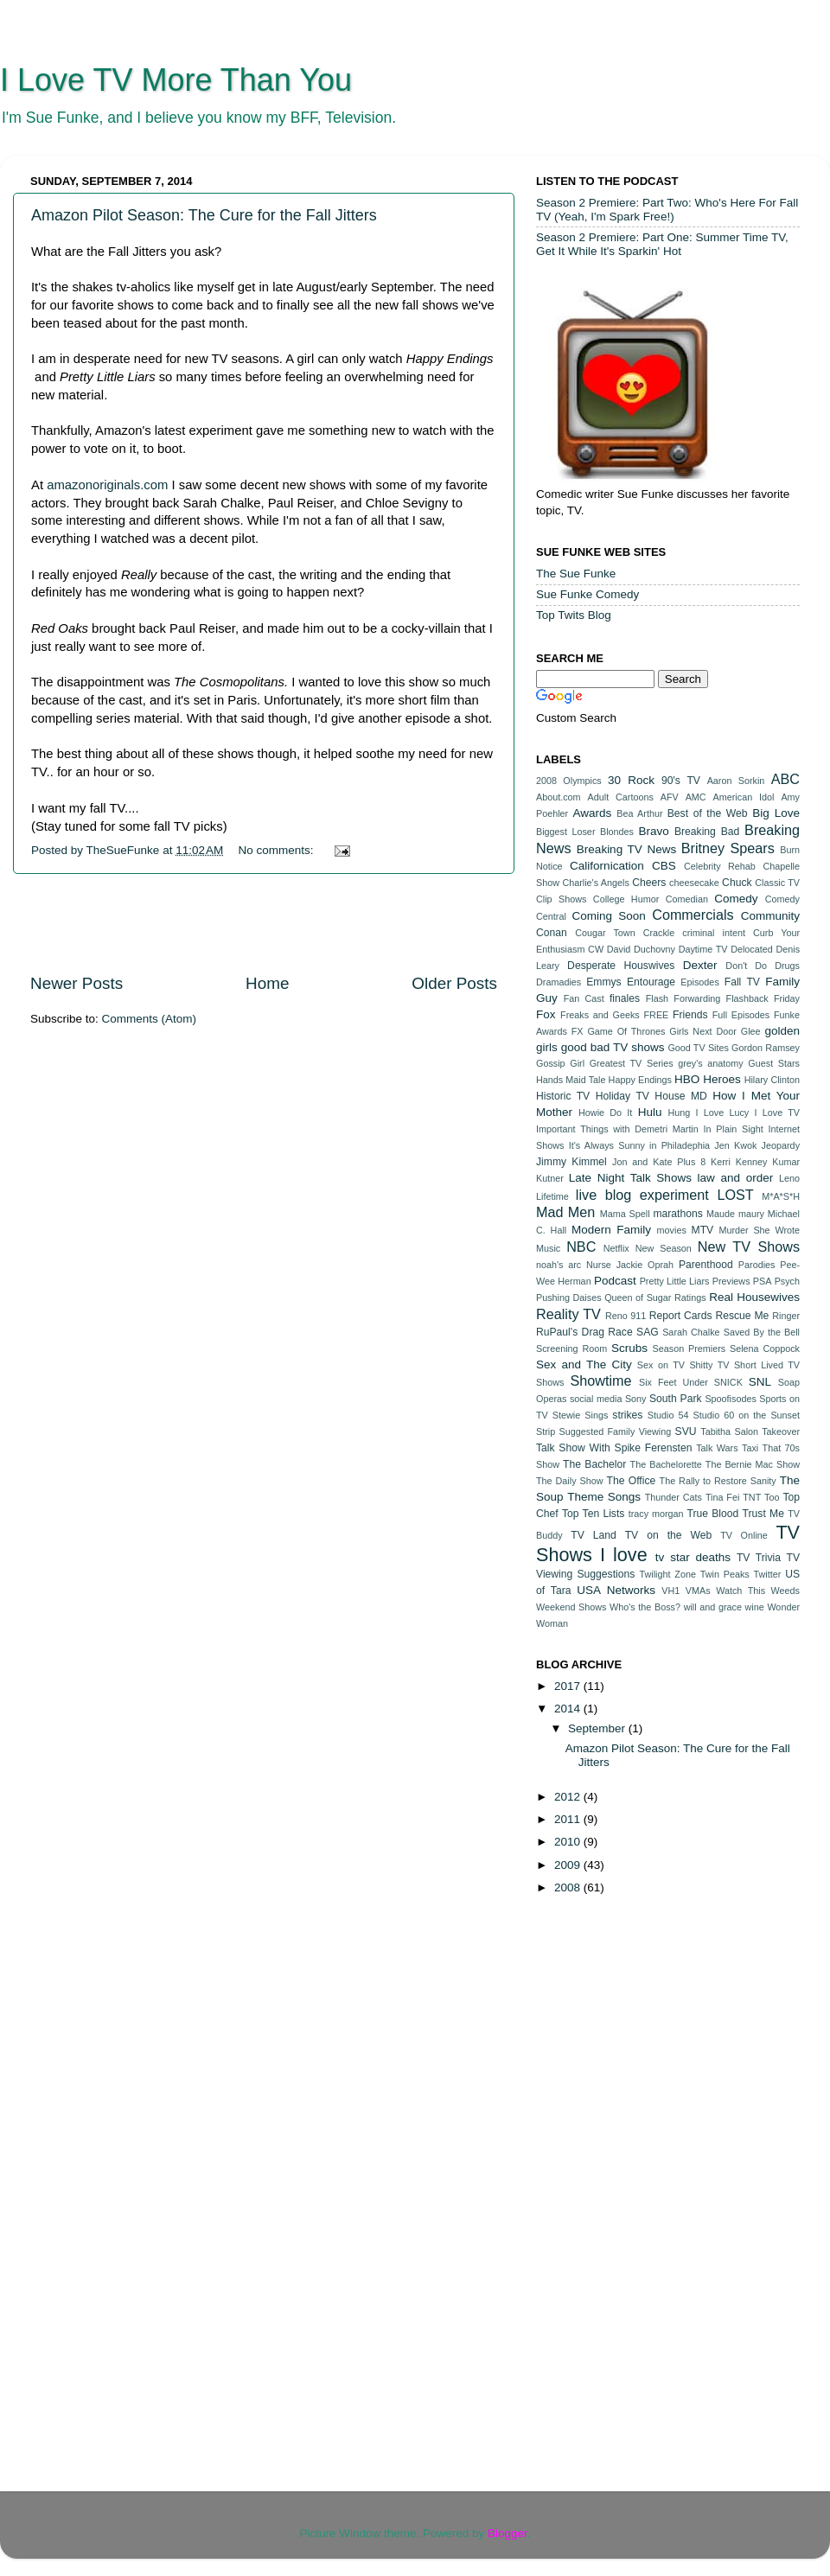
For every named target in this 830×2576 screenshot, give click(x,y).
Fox (546, 1014)
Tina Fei (722, 1497)
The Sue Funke (576, 573)
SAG (647, 1332)
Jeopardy (781, 1145)
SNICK (728, 1382)
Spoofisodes (730, 1398)
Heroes (722, 1079)
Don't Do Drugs (762, 965)
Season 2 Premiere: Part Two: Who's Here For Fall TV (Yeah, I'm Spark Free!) (667, 209)
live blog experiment (642, 1194)
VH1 (670, 1590)
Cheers (649, 883)
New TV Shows (749, 1246)
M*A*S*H (781, 1196)
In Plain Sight (733, 1129)
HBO (686, 1079)
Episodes (699, 982)
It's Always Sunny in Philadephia (639, 1145)
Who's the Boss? (645, 1607)
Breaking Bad (706, 832)
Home (267, 983)
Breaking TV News (626, 849)
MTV (703, 1230)
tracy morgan (656, 1513)
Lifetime (552, 1196)
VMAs (698, 1590)
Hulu (650, 1112)
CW (595, 949)
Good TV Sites (697, 1048)
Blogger (507, 2533)
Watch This (740, 1590)
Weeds (785, 1590)
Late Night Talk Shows (630, 1177)
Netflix (616, 1248)
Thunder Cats (673, 1497)
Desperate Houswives (620, 966)
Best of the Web (707, 813)
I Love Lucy (723, 1112)
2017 (569, 1686)
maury (751, 1213)
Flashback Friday (763, 998)
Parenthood (706, 1265)
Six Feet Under (673, 1382)
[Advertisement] (264, 923)
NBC (581, 1246)
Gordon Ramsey (765, 1048)
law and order (736, 1177)
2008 (569, 1887)
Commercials (692, 914)
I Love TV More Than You (176, 80)
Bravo (653, 831)
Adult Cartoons (621, 797)
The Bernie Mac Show (753, 1464)
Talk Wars (716, 1448)
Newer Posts (76, 983)
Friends (690, 1015)
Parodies (757, 1264)
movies (671, 1230)
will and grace (713, 1607)
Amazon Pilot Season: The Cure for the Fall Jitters (204, 215)
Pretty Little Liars (675, 1281)
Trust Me (763, 1514)
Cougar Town (605, 933)
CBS (664, 865)
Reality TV (568, 1314)
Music (548, 1248)
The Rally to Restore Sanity (718, 1481)
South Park (675, 1399)
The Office (630, 1481)
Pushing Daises (569, 1297)
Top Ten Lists (593, 1514)
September (598, 1728)
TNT (752, 1497)
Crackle (659, 933)
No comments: (278, 850)
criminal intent (713, 933)
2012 (569, 1796)
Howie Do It (605, 1112)
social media (596, 1398)
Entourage (651, 982)
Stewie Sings (580, 1415)
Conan (551, 933)
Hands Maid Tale (570, 1079)
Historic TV (563, 1096)
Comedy (735, 898)
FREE (656, 1015)
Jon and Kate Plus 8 (659, 1162)
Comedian (687, 899)
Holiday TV (622, 1096)
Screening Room (571, 1348)
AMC (696, 797)
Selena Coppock (765, 1348)
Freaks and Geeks (600, 1015)
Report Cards (680, 1316)
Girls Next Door (703, 1031)
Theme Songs (604, 1496)
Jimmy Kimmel (571, 1162)
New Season (663, 1248)
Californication (607, 865)
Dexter (700, 965)
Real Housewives (754, 1297)
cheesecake (694, 882)
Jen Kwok (735, 1145)
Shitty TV (709, 1365)
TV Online (744, 1535)
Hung (678, 1112)
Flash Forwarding (683, 998)
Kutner (550, 1178)
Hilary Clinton (772, 1079)
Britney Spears (728, 848)
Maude (720, 1213)
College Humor (626, 899)
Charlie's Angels (595, 882)
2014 (569, 1708)
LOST (735, 1194)
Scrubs (629, 1348)
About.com (558, 797)
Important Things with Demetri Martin (617, 1129)
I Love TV (778, 1112)
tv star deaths (693, 1557)
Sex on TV (661, 1365)
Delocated (752, 949)
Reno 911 (625, 1315)
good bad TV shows (613, 1047)
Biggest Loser (565, 831)
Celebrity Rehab (720, 866)
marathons (677, 1214)
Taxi (750, 1448)
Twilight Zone (667, 1574)
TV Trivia (759, 1558)
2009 (569, 1865)
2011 (569, 1819)
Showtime (600, 1380)
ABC (785, 779)
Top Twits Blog (573, 615)
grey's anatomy (711, 1063)
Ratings (690, 1297)
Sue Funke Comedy (587, 594)
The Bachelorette (666, 1464)
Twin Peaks (725, 1574)
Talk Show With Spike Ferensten (614, 1448)
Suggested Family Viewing (615, 1431)
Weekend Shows (571, 1607)
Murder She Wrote (759, 1230)
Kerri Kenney (739, 1162)
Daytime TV (703, 949)
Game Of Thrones (626, 1031)
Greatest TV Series (632, 1063)
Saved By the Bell (762, 1332)
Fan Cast (584, 998)
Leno (789, 1178)
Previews (731, 1281)
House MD (680, 1096)
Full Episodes (741, 1015)
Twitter (768, 1574)
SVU (686, 1431)
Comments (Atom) (149, 1018)
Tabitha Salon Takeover (750, 1431)
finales (625, 998)
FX (577, 1031)
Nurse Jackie (614, 1264)
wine (754, 1607)
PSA (762, 1281)
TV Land (593, 1535)
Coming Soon (608, 915)
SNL (760, 1381)
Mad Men (565, 1212)
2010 (569, 1841)
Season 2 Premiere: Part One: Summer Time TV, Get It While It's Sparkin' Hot (662, 244)
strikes (627, 1415)
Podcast (615, 1280)
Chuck (736, 883)
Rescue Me (742, 1316)
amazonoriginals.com (107, 485)
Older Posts (454, 983)
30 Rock (631, 780)
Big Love (776, 813)
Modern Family (611, 1229)
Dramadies (558, 982)
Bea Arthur (639, 813)
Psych (787, 1281)
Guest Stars (774, 1063)
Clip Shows (561, 899)
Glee (751, 1031)
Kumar (786, 1162)
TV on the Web (668, 1535)
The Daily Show (569, 1481)
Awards (591, 813)
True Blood (712, 1514)
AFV (670, 797)
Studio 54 (668, 1415)
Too (771, 1497)
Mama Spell (625, 1213)
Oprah (661, 1264)
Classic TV (777, 882)
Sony (636, 1398)
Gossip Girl (560, 1063)
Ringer (786, 1315)
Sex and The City (584, 1364)
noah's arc (558, 1264)
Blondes (617, 831)
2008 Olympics (569, 780)
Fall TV (742, 982)
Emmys (603, 982)
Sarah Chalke (690, 1332)
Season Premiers (689, 1348)
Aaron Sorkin (736, 780)
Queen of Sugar (637, 1297)
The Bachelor (594, 1464)
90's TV (680, 781)
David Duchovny (641, 949)
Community (770, 915)
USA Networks (616, 1590)
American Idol (744, 797)
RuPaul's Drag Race (584, 1332)
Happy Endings (640, 1079)
